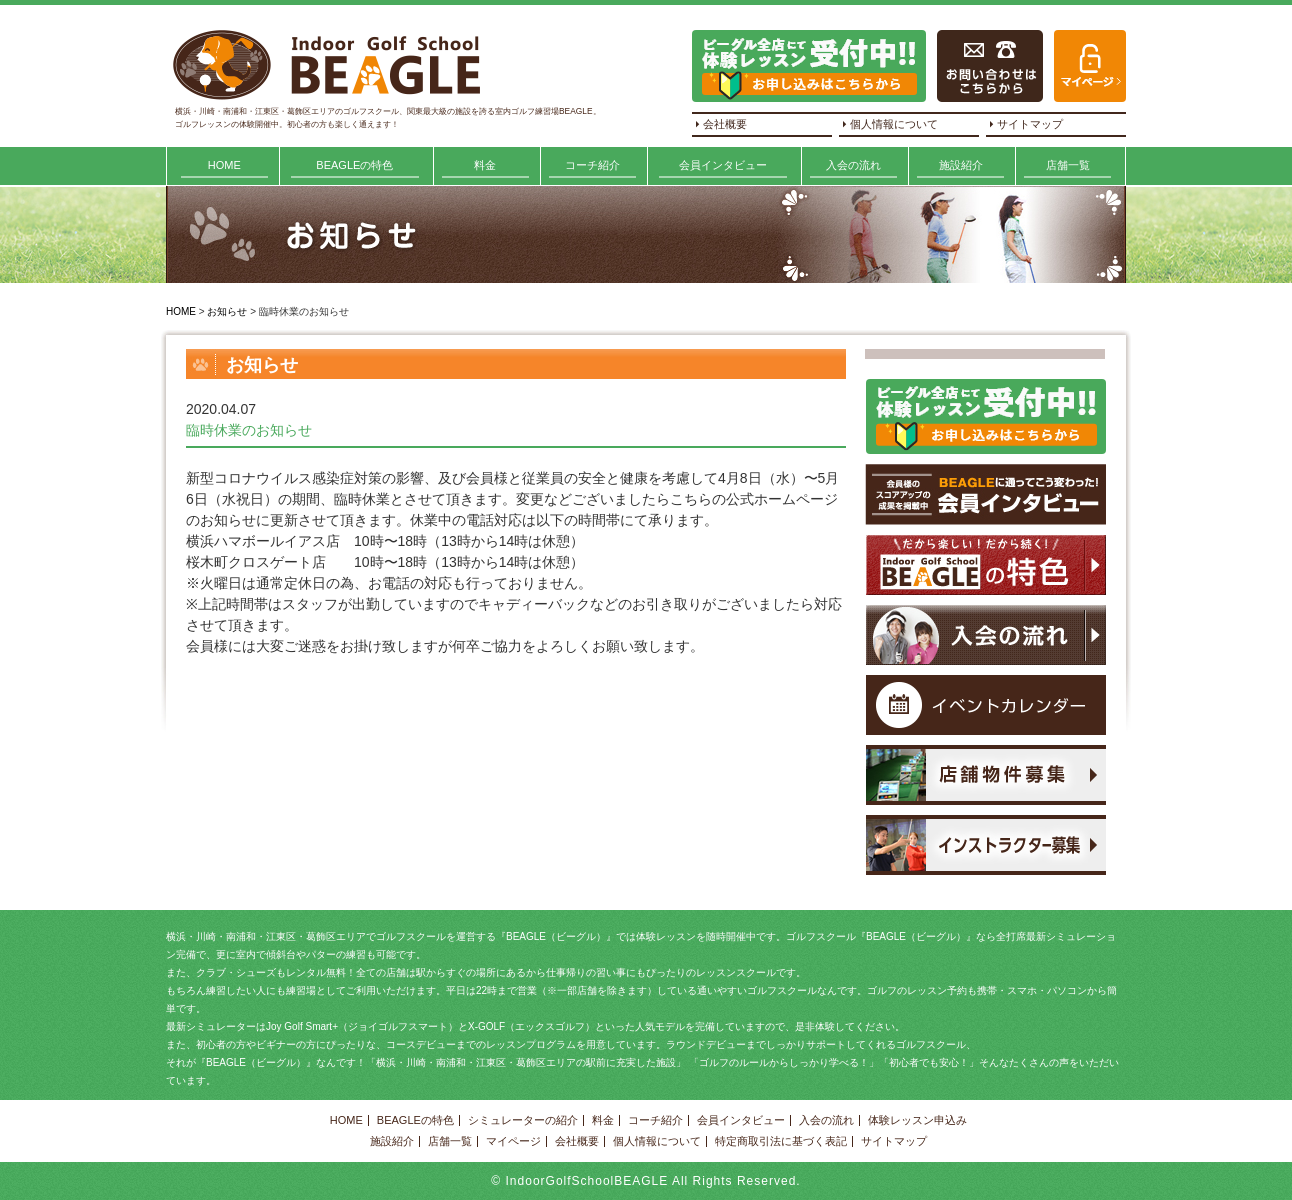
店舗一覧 (1068, 165)
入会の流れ (853, 165)
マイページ (513, 1141)
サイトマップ (1030, 124)
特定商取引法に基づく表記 (781, 1141)
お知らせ (227, 311)
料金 (485, 165)
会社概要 (725, 124)
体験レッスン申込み (917, 1120)
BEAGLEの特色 (354, 165)
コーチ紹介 (592, 165)
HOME (224, 165)
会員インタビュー (723, 165)
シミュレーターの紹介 (523, 1120)
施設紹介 (961, 165)
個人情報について (894, 124)
